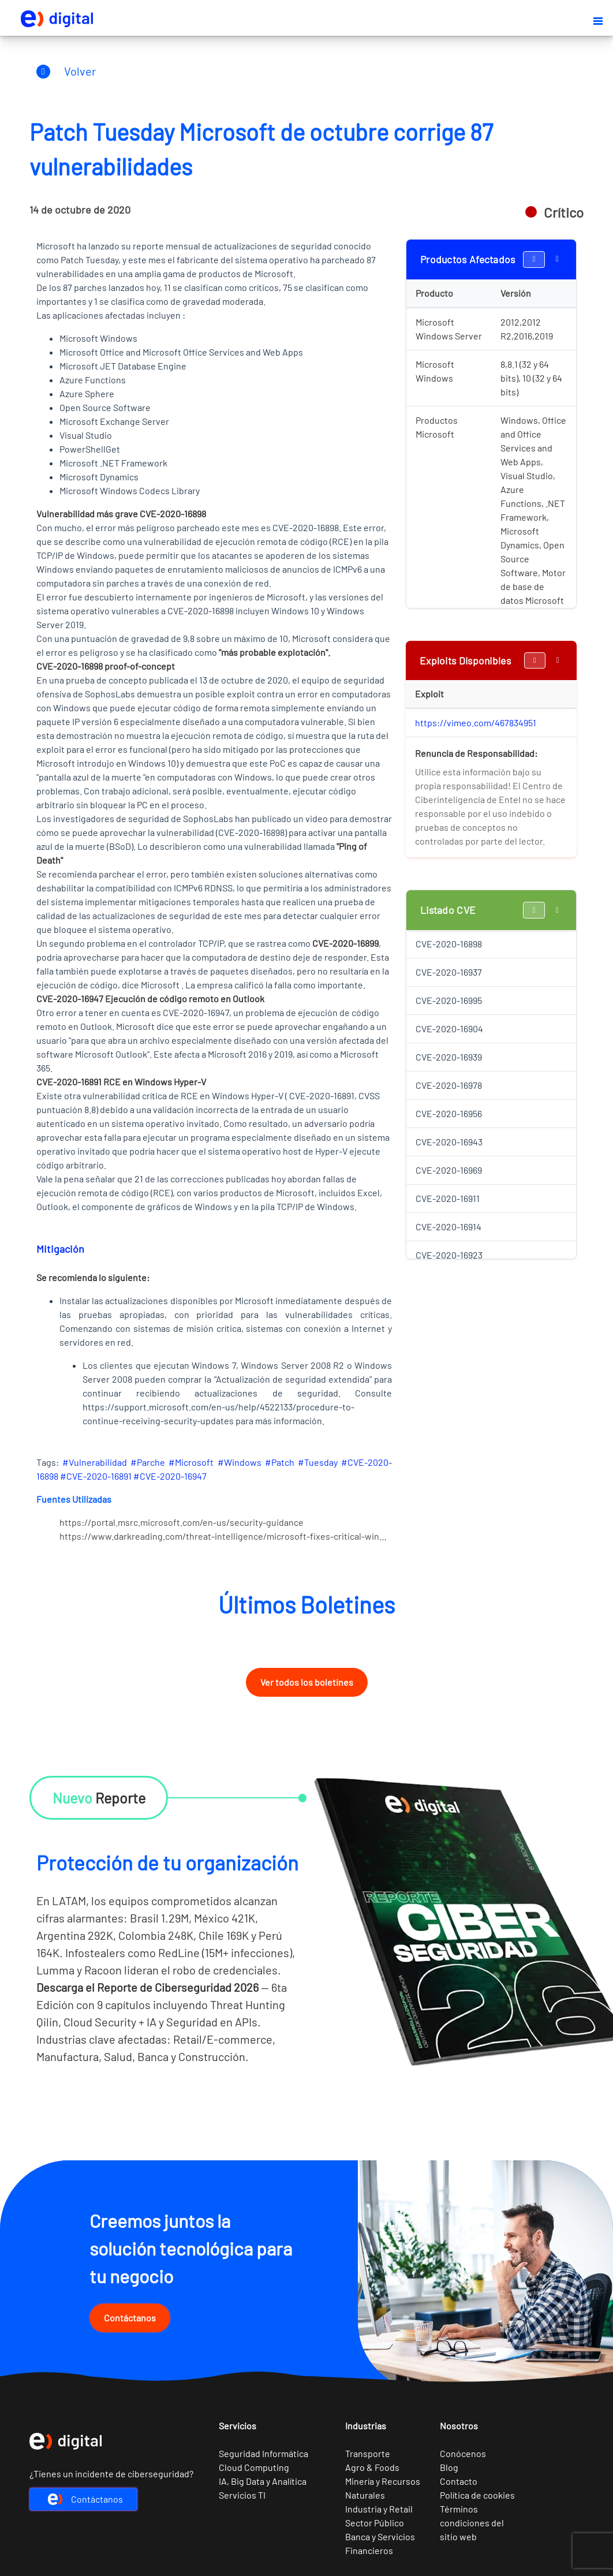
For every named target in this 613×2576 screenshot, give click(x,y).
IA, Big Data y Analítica (262, 2481)
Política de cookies (477, 2494)
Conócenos (463, 2453)
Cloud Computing (254, 2467)
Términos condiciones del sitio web (472, 2522)
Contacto (458, 2481)
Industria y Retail (379, 2508)
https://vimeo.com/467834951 (475, 722)
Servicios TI (242, 2494)
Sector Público (374, 2522)
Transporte (367, 2453)
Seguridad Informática (263, 2453)
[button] (598, 21)
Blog (449, 2467)
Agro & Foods (372, 2467)
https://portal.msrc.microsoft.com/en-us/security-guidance (181, 1522)
